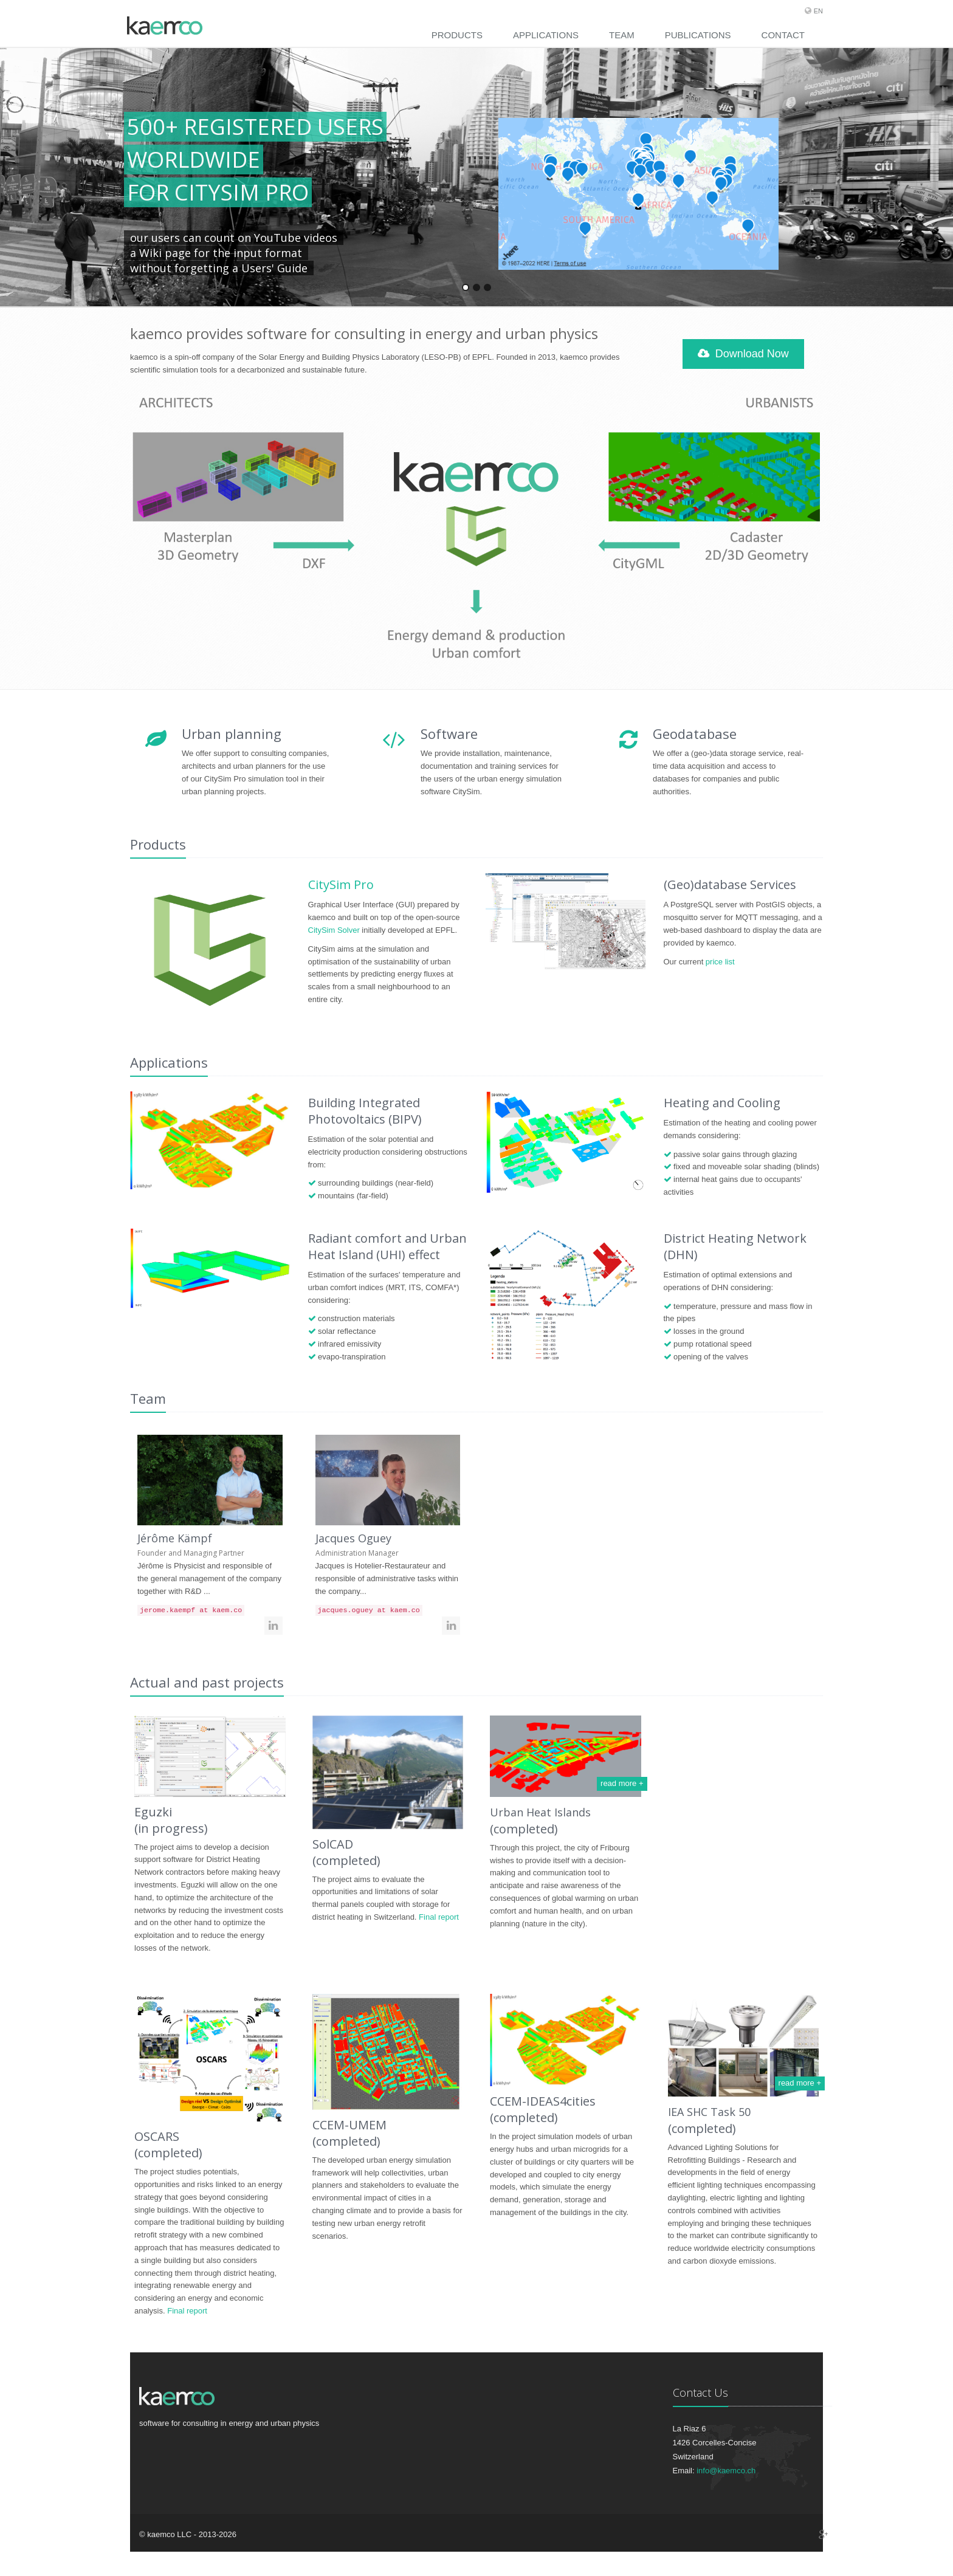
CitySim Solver (334, 930)
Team (622, 35)
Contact (783, 35)
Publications (698, 35)
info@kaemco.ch (726, 2470)
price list (720, 961)
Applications (546, 35)
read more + (621, 1783)
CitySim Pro (341, 884)
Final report (439, 1917)
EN (818, 11)
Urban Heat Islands (540, 1812)
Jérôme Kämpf (174, 1538)
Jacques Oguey (353, 1538)
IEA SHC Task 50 (709, 2111)
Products (457, 35)
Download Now (743, 354)
